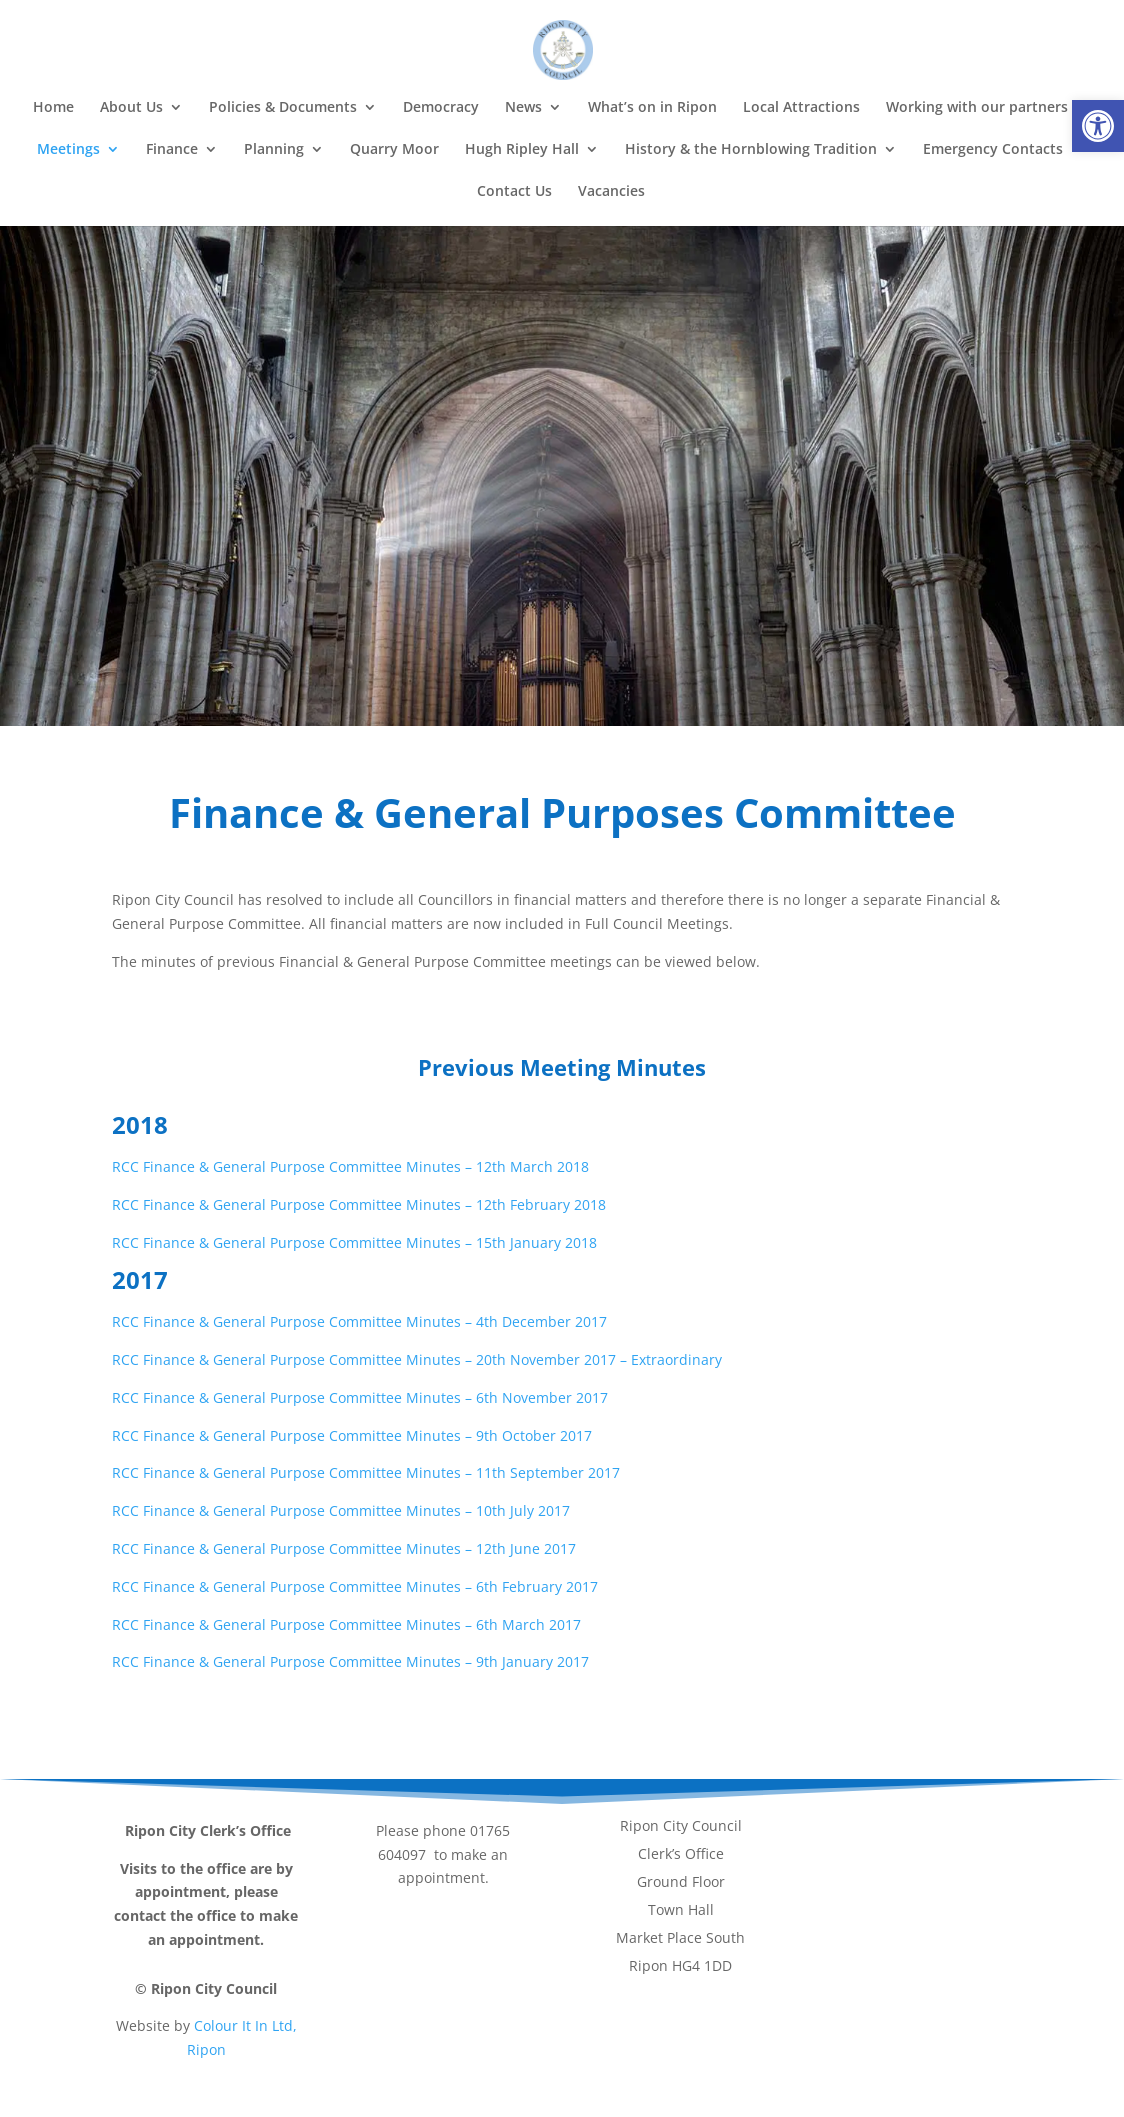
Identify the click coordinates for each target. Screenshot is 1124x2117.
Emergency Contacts (993, 150)
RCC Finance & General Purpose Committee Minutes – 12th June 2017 (344, 1548)
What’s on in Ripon (652, 108)
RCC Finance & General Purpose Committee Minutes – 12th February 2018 (359, 1204)
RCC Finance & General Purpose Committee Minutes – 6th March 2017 (346, 1624)
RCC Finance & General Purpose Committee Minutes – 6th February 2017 (355, 1586)
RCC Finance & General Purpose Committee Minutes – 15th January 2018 (354, 1242)
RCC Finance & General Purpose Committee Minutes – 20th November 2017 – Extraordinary (417, 1359)
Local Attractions (801, 108)
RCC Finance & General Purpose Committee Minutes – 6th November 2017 (360, 1397)
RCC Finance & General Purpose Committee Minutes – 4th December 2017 (359, 1321)
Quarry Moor (394, 150)
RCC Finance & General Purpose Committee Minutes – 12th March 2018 (350, 1166)
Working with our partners (977, 108)
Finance (172, 150)
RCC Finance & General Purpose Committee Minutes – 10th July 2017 (341, 1510)
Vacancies (611, 192)
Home (53, 108)
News (523, 108)
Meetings (68, 150)
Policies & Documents (283, 108)
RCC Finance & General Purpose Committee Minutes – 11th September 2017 (366, 1472)
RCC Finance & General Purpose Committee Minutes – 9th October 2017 (352, 1435)
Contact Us (514, 192)
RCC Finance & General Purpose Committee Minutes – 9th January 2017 (350, 1661)
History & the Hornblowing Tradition (751, 150)
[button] (1098, 126)
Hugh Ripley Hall (522, 150)
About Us (131, 108)
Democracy (441, 108)
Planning (274, 150)
